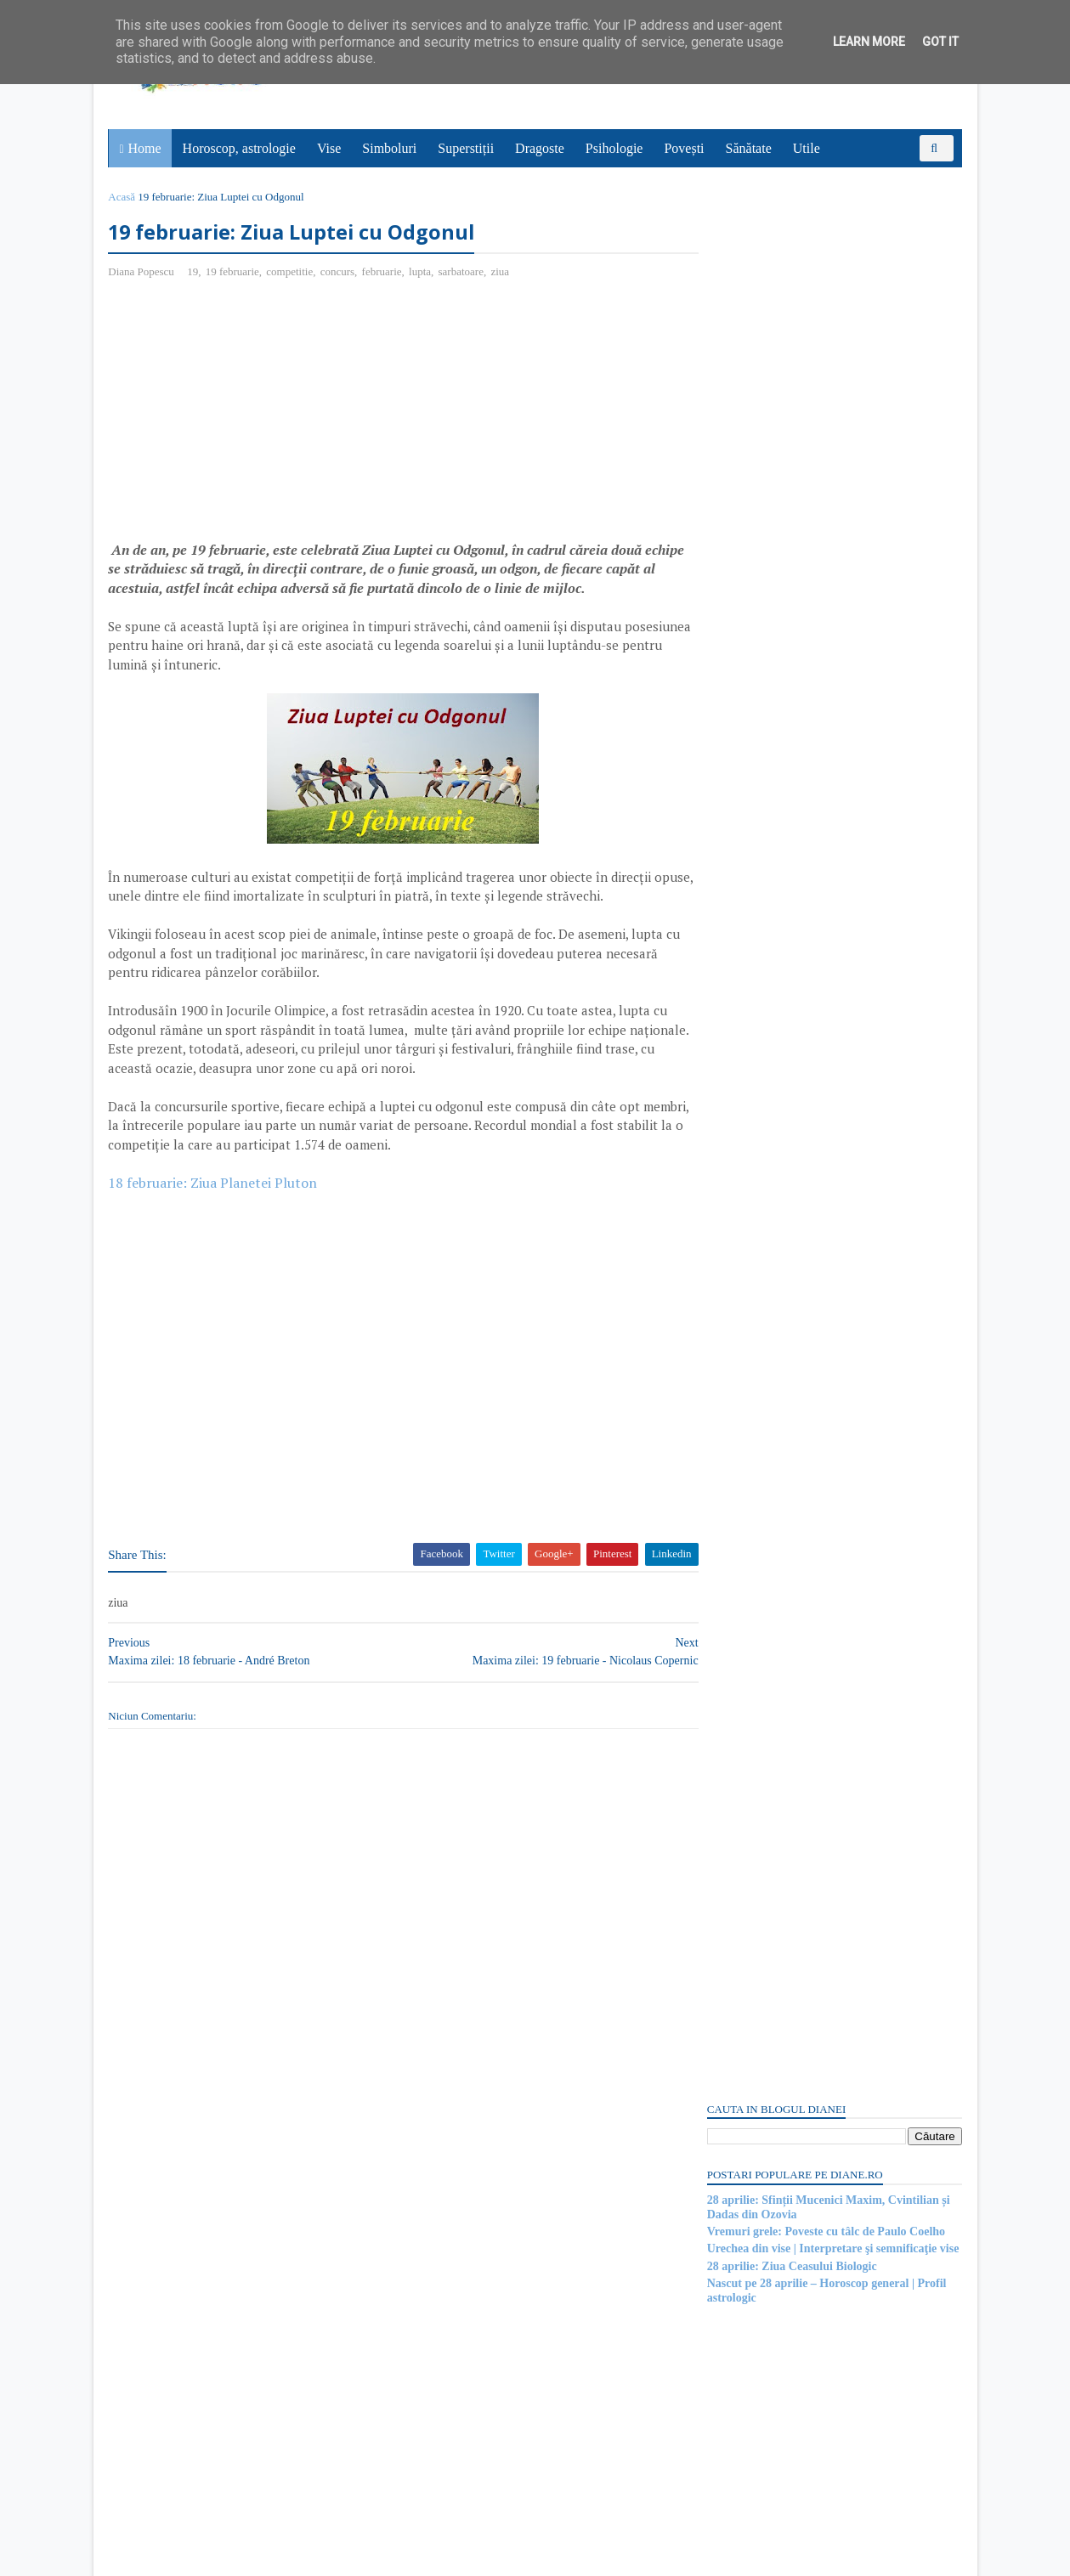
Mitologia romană (750, 2144)
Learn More (869, 41)
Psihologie (615, 148)
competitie (292, 272)
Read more (802, 1797)
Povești (685, 148)
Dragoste (540, 148)
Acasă (124, 196)
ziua (502, 272)
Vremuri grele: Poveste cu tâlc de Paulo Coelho (824, 320)
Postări (738, 984)
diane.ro (203, 2556)
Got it (940, 41)
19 (194, 272)
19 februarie (234, 272)
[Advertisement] (253, 417)
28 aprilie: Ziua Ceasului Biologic (790, 354)
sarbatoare (462, 272)
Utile (807, 148)
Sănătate (750, 148)
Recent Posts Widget (736, 2346)
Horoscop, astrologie (240, 148)
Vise (330, 148)
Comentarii (749, 1014)
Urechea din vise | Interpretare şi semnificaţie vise (831, 337)
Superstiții (467, 148)
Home (145, 148)
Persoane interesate (832, 2395)
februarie (384, 272)
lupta (421, 272)
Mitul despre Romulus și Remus (786, 1754)
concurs (339, 272)
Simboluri (390, 148)
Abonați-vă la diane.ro (748, 2395)
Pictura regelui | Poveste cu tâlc (784, 1879)
